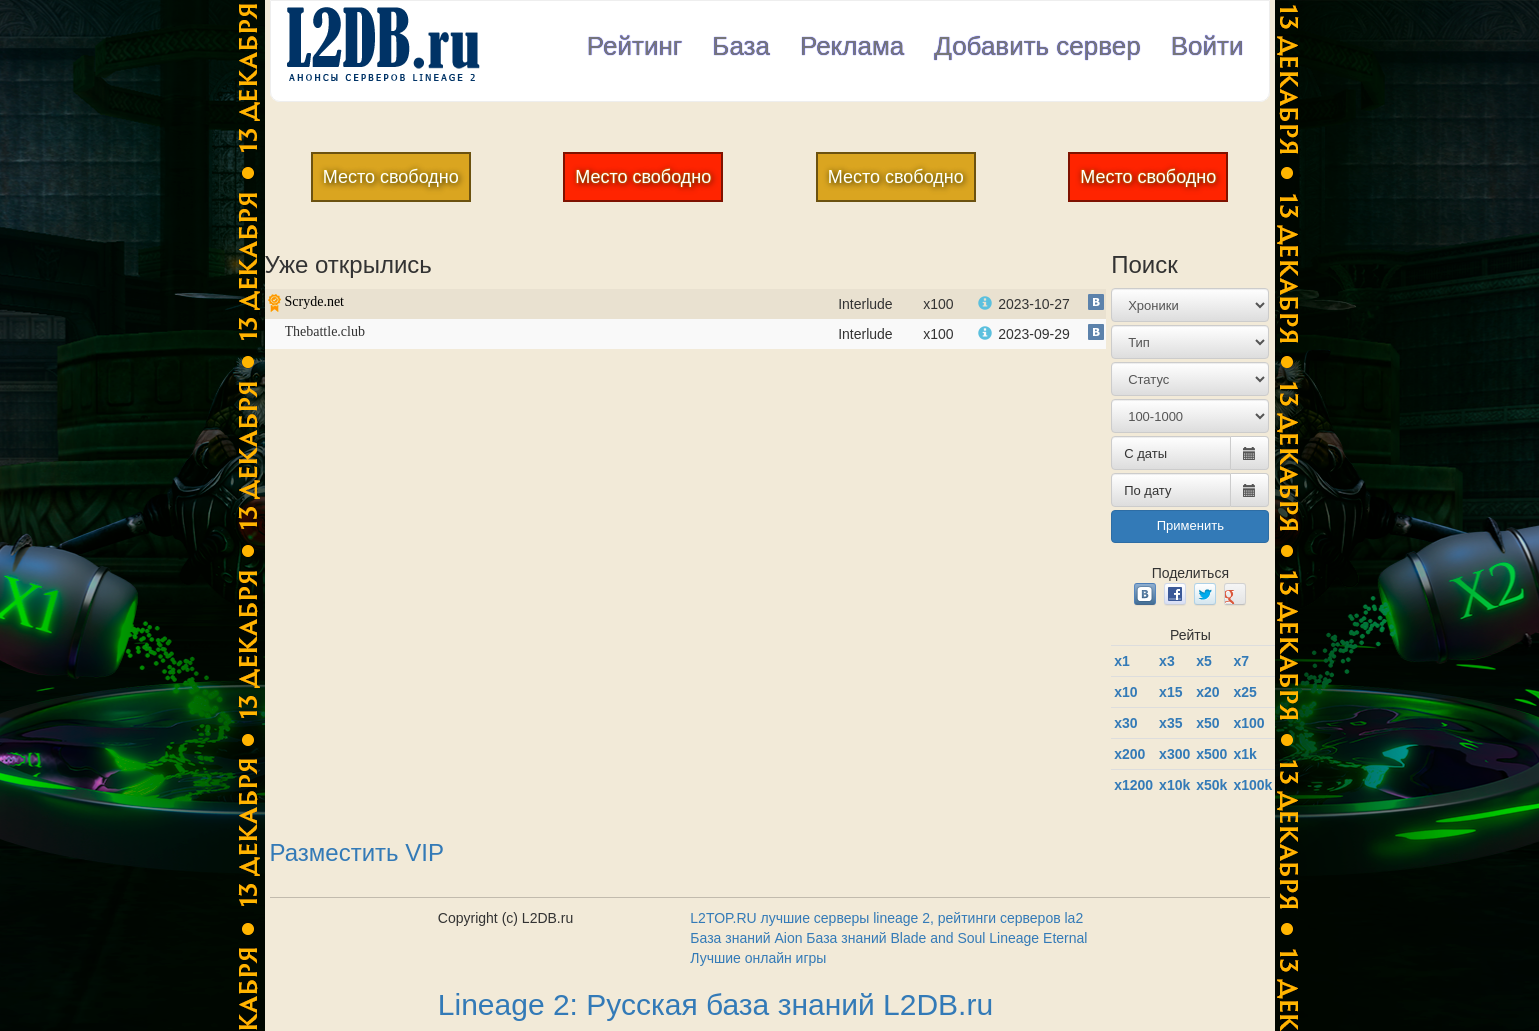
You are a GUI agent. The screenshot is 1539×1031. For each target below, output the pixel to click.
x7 (1241, 661)
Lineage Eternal (1038, 938)
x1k (1244, 754)
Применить (1190, 525)
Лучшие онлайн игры (758, 958)
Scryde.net (314, 301)
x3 (1167, 661)
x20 (1207, 692)
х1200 (1133, 785)
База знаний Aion (746, 938)
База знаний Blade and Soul (895, 938)
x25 (1244, 692)
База (741, 46)
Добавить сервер (1037, 46)
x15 (1170, 692)
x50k (1211, 785)
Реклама (852, 46)
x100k (1252, 785)
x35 (1170, 723)
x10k (1174, 785)
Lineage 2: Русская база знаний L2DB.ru (715, 1004)
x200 (1129, 754)
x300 (1174, 754)
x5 (1204, 661)
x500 (1211, 754)
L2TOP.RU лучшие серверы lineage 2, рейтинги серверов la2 (886, 918)
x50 (1207, 723)
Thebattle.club (325, 331)
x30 (1125, 723)
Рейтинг (634, 46)
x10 (1125, 692)
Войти (1207, 46)
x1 (1122, 661)
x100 (1248, 723)
